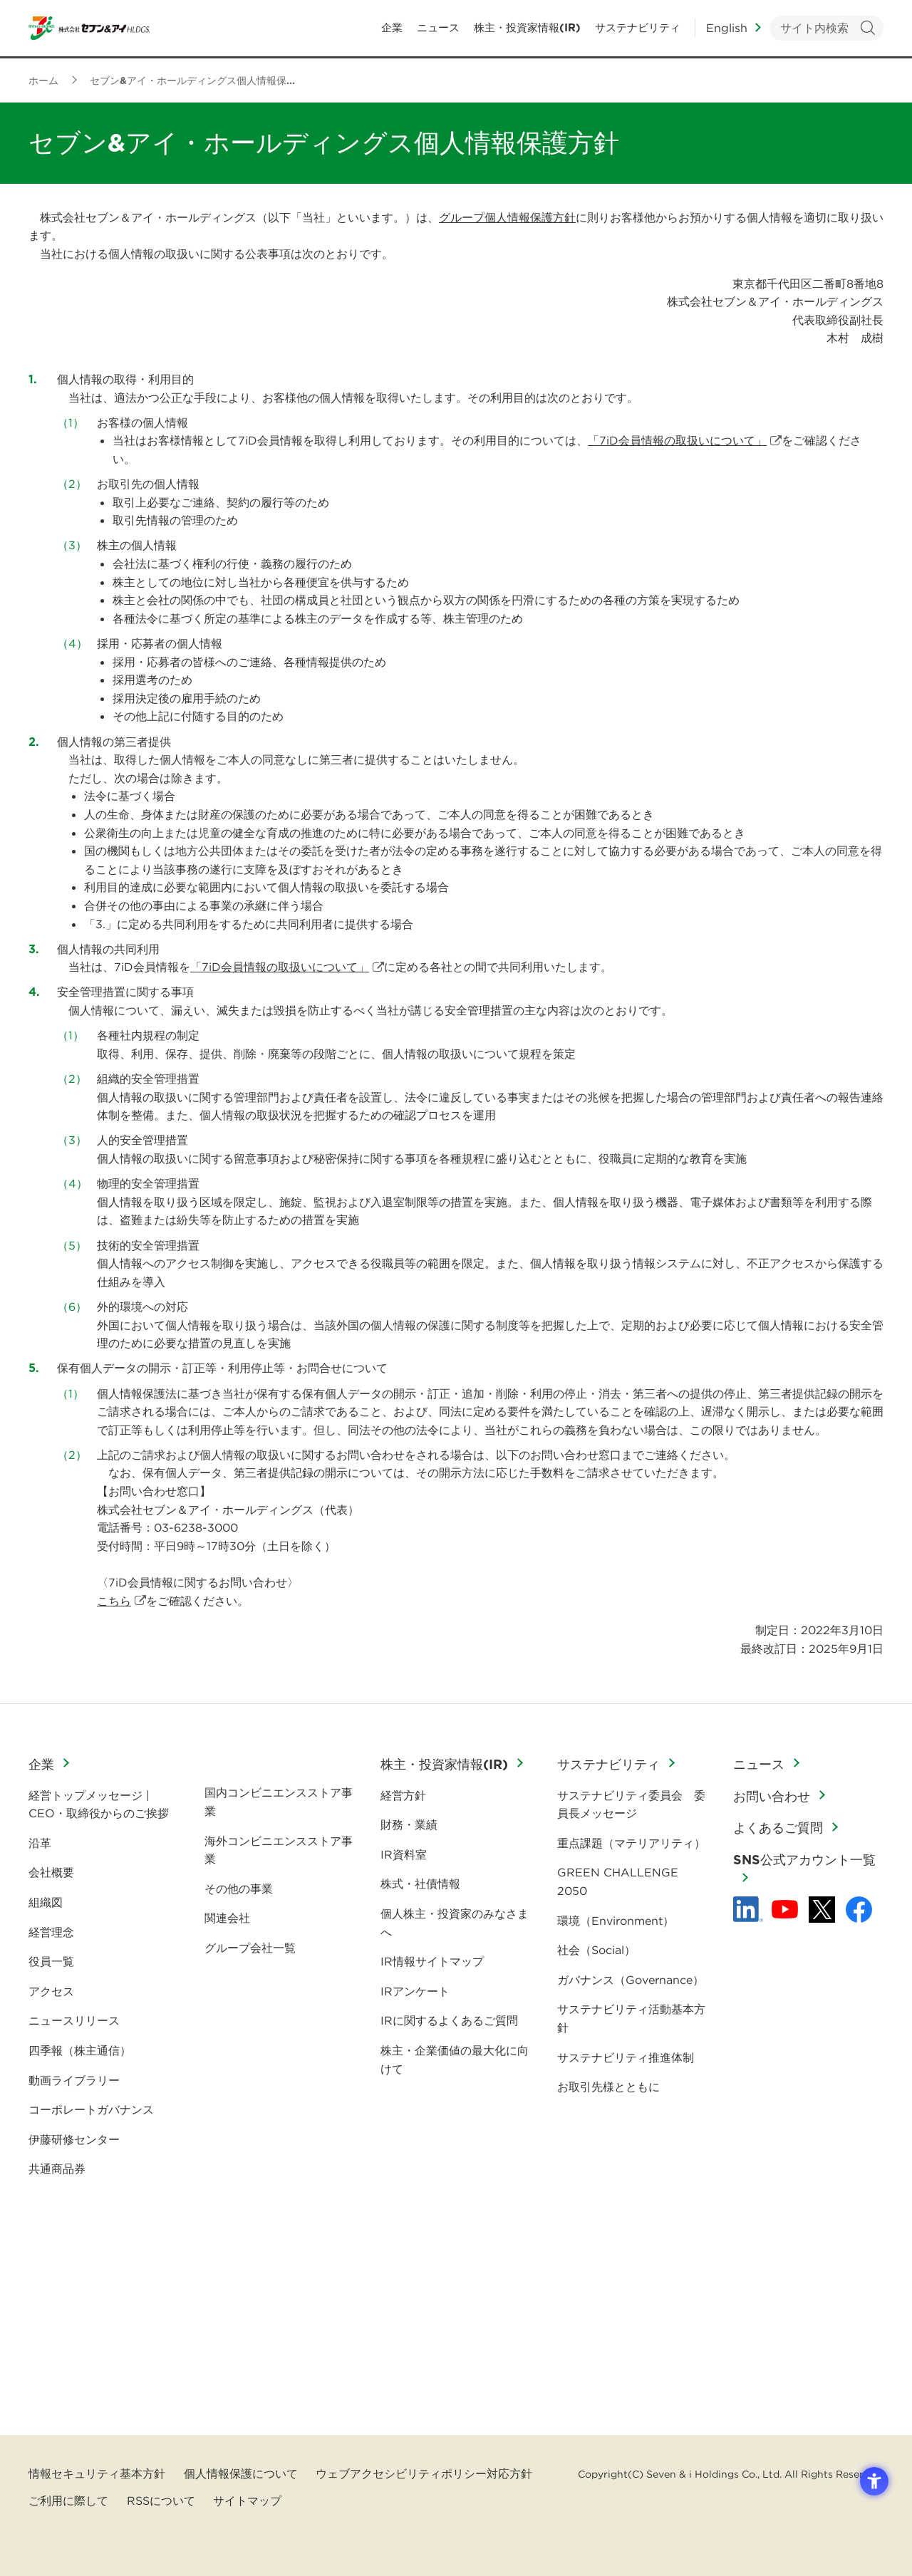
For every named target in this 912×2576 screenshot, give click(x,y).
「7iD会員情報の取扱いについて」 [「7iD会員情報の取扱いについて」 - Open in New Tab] (677, 440)
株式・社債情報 (420, 1883)
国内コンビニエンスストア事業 (278, 1801)
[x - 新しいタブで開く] (822, 1909)
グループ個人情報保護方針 (507, 217)
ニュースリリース (74, 2020)
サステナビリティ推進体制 (625, 2057)
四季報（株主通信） (79, 2050)
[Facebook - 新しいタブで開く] (859, 1909)
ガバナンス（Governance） (630, 1980)
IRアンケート (415, 1991)
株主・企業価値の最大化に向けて (454, 2059)
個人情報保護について (241, 2473)
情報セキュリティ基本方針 (96, 2473)
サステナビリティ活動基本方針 (631, 2018)
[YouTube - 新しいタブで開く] (785, 1909)
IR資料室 (403, 1854)
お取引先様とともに (608, 2086)
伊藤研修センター (74, 2139)
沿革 (39, 1843)
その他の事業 (238, 1888)
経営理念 (51, 1932)
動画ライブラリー (74, 2080)
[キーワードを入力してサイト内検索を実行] (827, 28)
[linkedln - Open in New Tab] (748, 1909)
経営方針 (403, 1795)
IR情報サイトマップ (432, 1961)
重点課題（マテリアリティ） (631, 1843)
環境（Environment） (615, 1920)
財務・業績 (408, 1824)
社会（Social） (596, 1950)
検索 (867, 28)
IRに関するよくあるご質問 (449, 2020)
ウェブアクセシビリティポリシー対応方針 (424, 2473)
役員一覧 (51, 1961)
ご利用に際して (68, 2500)
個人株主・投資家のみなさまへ (454, 1922)
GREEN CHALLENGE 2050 (617, 1881)
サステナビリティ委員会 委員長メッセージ (631, 1804)
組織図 (45, 1902)
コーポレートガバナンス (91, 2109)
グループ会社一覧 (250, 1948)
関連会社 (227, 1918)
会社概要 (51, 1872)
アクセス (51, 1991)
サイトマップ (247, 2500)
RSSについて (161, 2500)
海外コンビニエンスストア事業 (278, 1850)
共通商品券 (57, 2168)
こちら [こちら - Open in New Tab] (114, 1601)
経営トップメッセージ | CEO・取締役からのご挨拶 (98, 1804)
